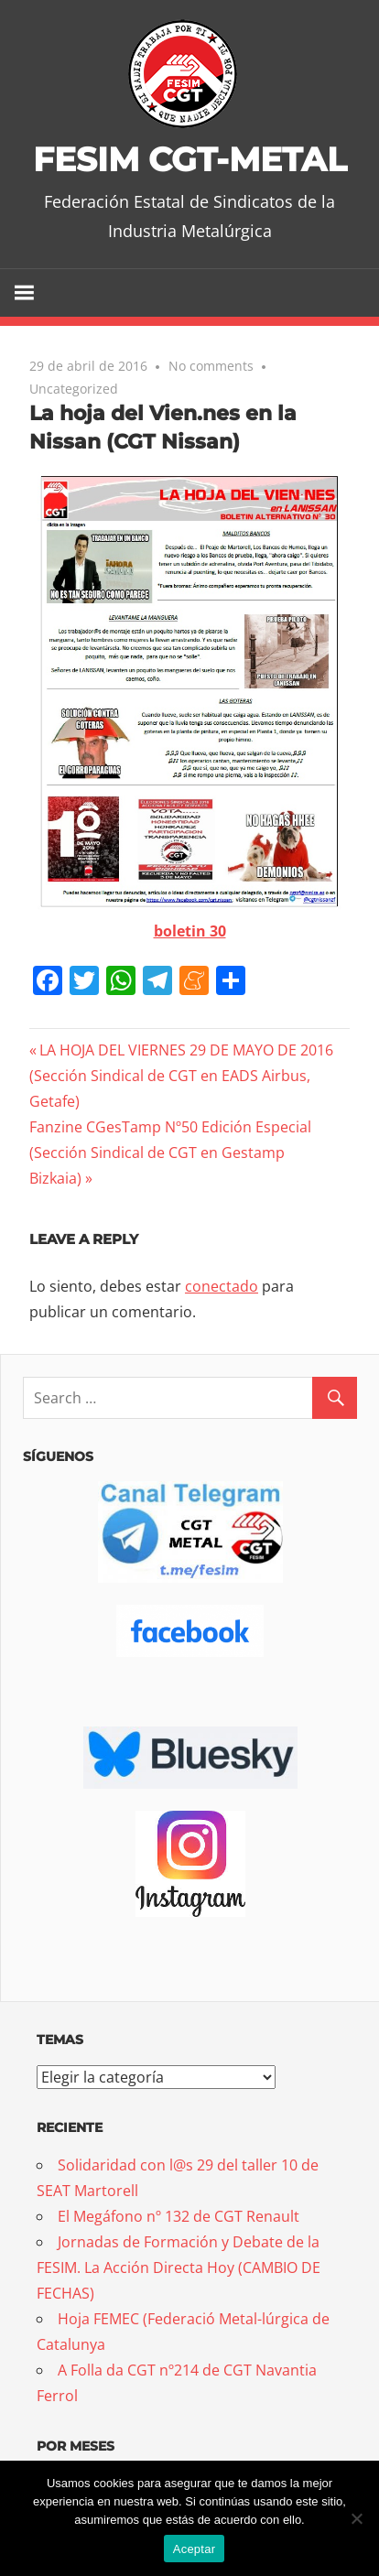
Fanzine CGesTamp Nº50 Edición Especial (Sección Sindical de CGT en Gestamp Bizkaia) (170, 1152)
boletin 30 (190, 931)
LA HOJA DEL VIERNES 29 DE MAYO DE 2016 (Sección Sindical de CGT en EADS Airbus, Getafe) (181, 1075)
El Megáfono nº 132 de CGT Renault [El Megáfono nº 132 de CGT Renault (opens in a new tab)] (178, 2216)
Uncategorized (73, 388)
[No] (356, 2518)
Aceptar (194, 2549)
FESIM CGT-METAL (190, 159)
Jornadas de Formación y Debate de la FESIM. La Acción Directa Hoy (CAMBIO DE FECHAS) (178, 2267)
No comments (211, 365)
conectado (221, 1286)
